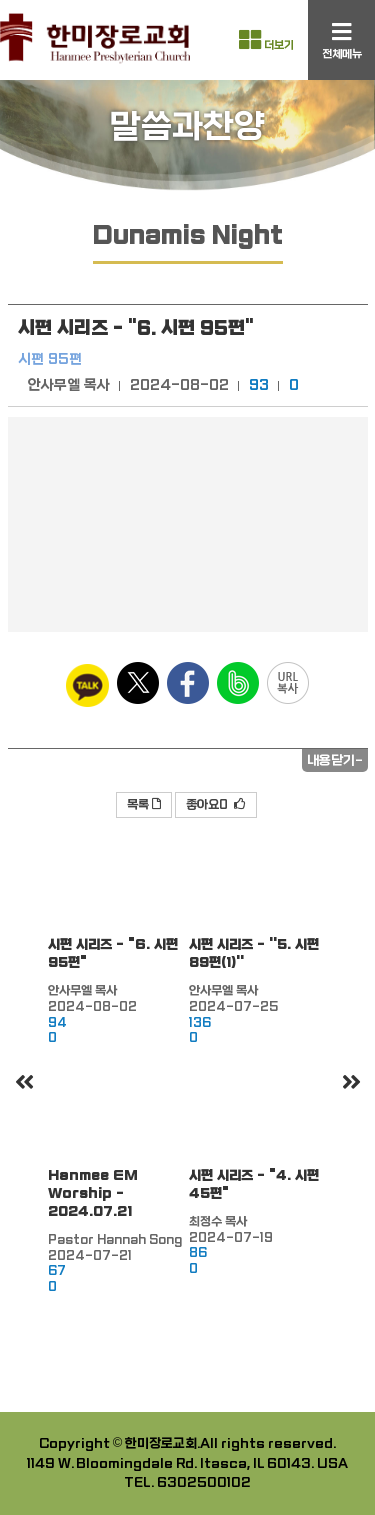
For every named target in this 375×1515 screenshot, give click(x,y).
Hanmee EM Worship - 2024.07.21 (93, 1193)
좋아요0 (216, 805)
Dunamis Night (188, 235)
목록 (144, 805)
